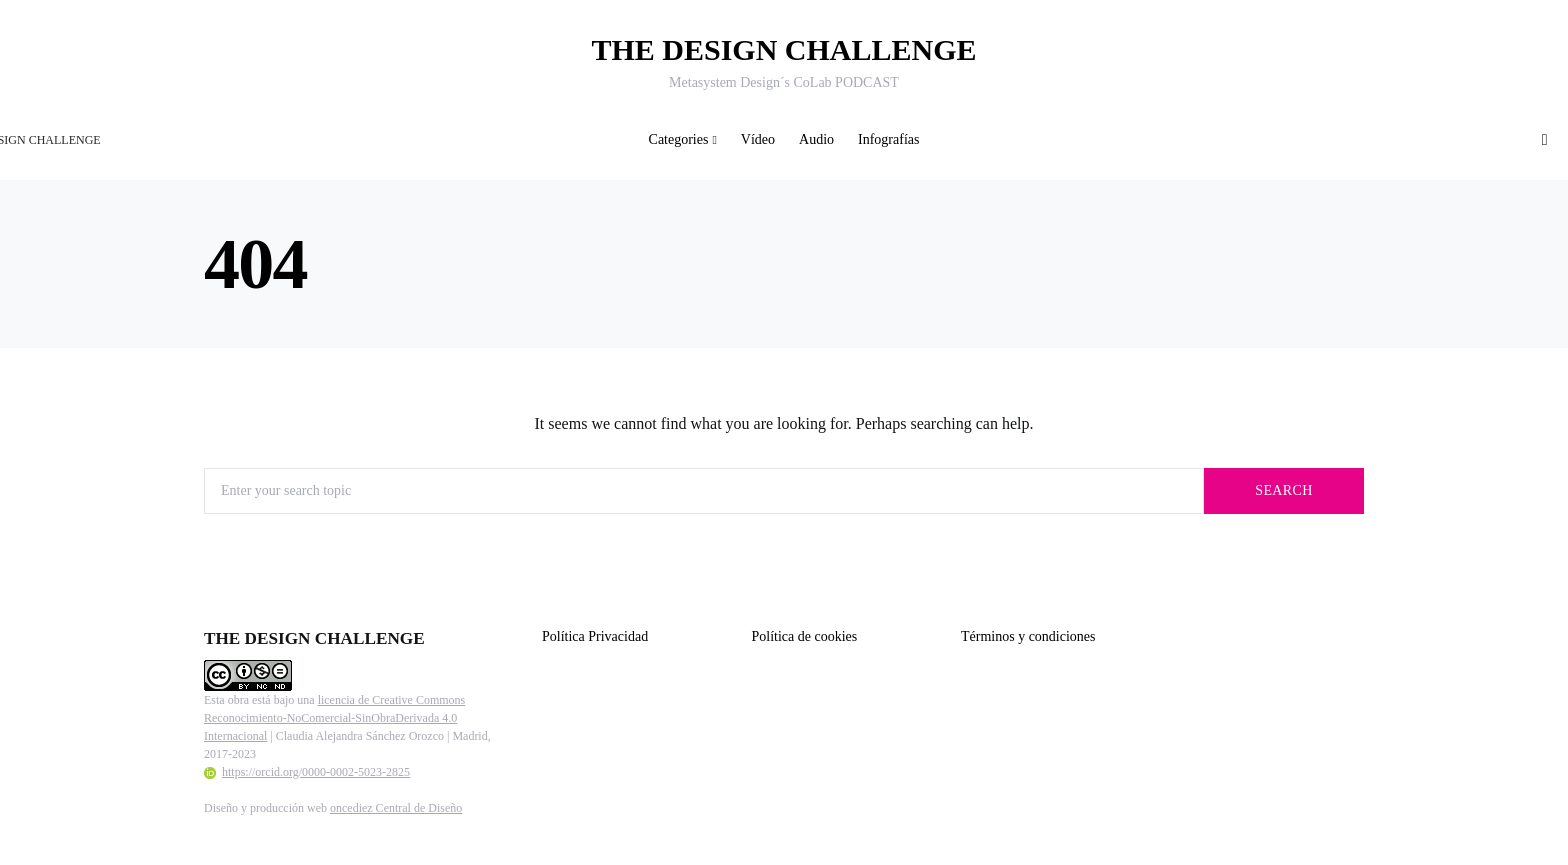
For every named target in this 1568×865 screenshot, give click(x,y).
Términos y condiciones (1028, 636)
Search (1283, 490)
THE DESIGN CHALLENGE (783, 49)
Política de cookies (805, 636)
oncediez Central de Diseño (396, 808)
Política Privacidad (595, 636)
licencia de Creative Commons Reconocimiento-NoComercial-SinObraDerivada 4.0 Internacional (334, 718)
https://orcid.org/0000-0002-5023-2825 (307, 772)
